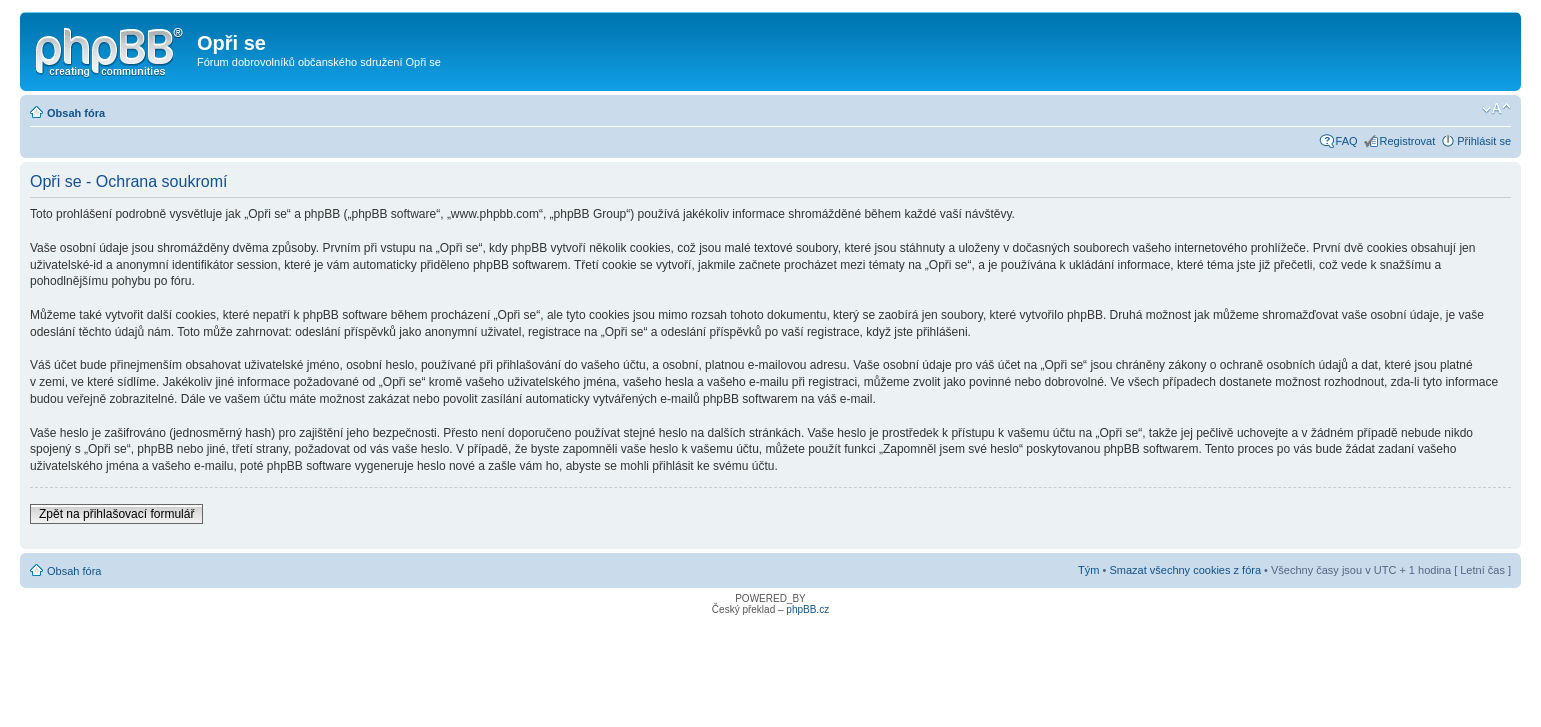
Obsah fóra (76, 113)
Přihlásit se (1484, 141)
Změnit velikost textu (1496, 109)
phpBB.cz (807, 609)
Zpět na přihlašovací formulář (116, 514)
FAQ (1347, 141)
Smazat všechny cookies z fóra (1185, 570)
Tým (1088, 570)
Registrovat (1408, 141)
